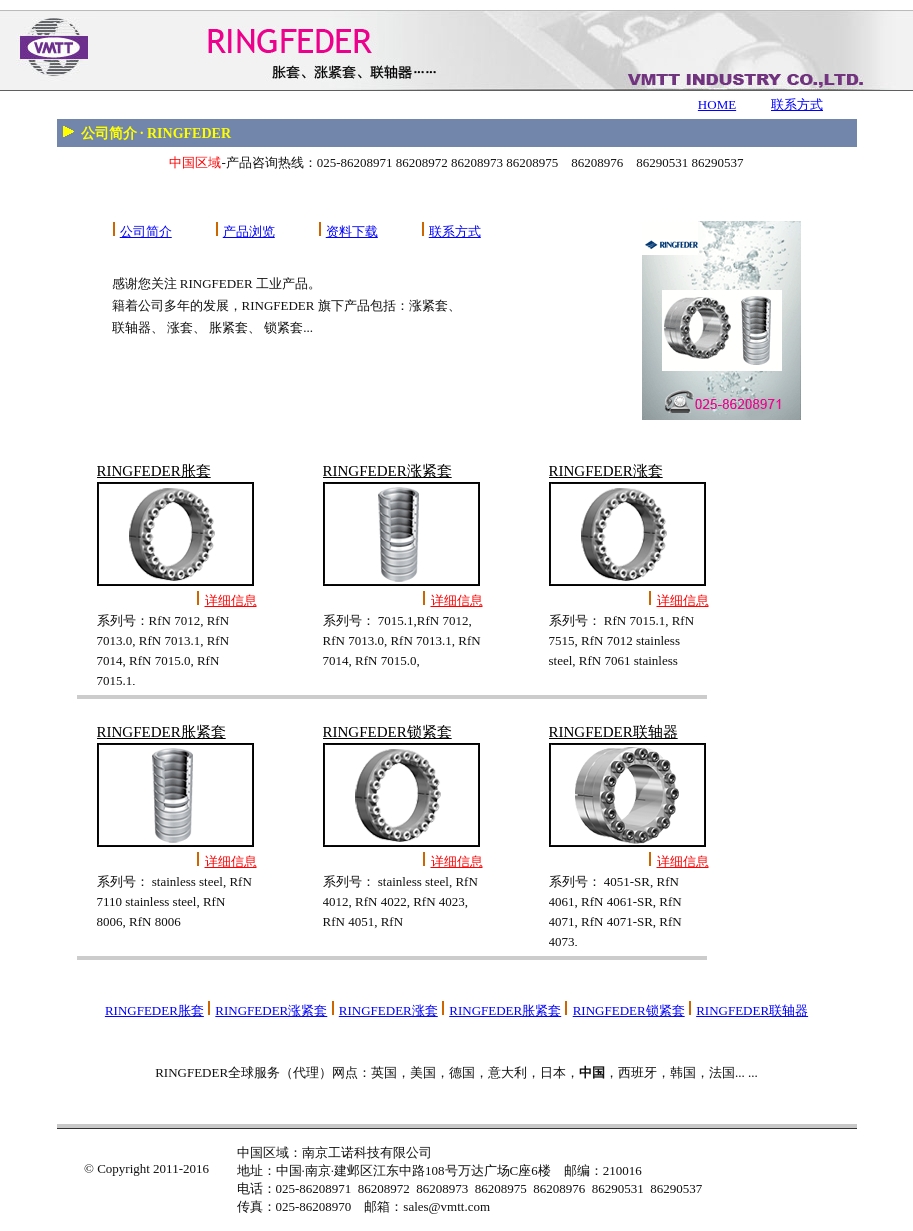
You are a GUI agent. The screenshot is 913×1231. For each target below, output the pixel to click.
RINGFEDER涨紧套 (271, 1010)
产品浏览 (249, 231)
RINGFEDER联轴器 (752, 1010)
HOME (717, 104)
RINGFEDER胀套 (154, 1010)
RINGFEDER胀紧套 (505, 1010)
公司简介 (146, 231)
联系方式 (797, 104)
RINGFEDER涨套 (388, 1010)
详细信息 (231, 600)
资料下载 (352, 231)
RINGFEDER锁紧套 (629, 1010)
